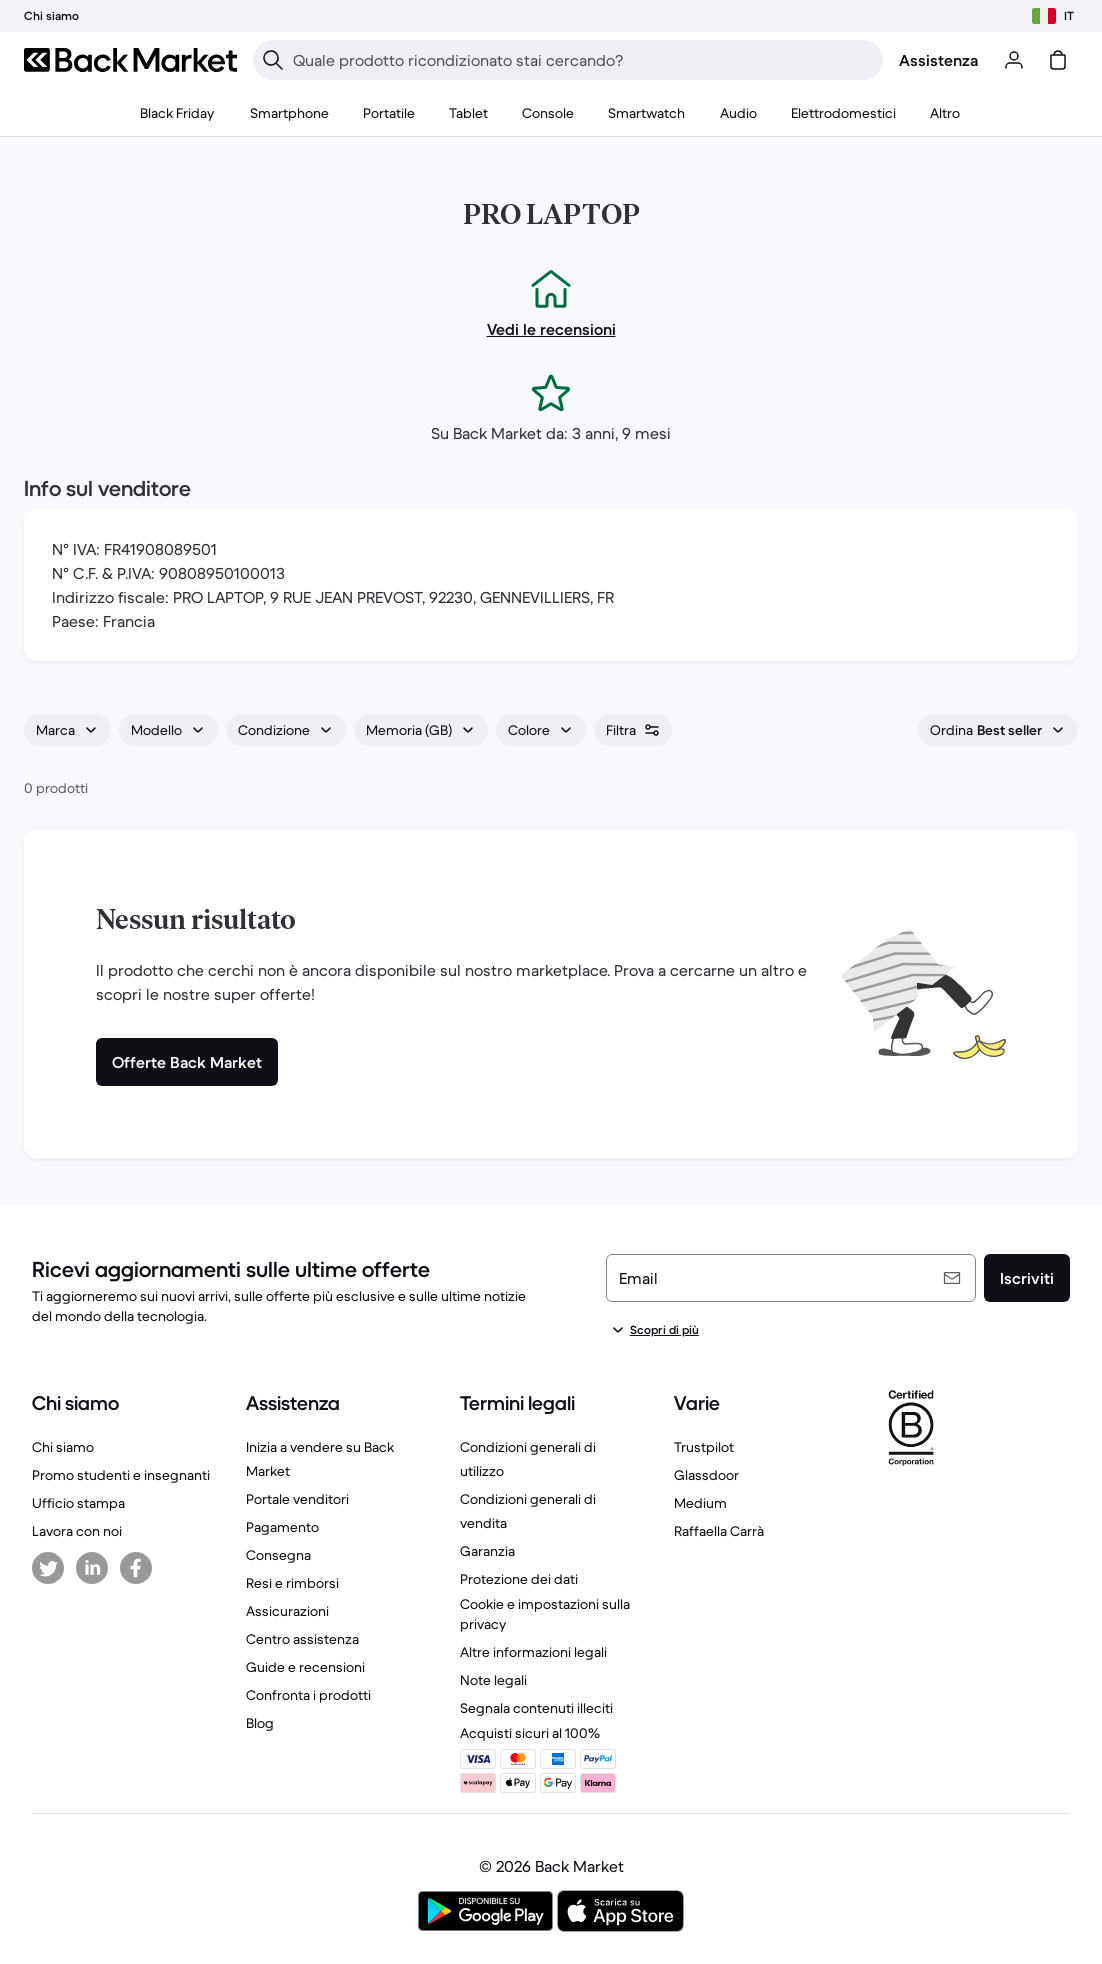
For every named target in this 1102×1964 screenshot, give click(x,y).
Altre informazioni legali (533, 1652)
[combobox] (67, 730)
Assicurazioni (287, 1611)
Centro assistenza (302, 1639)
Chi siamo (63, 1447)
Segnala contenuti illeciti (536, 1708)
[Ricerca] (273, 60)
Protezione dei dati (519, 1579)
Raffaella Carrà (719, 1531)
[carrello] (1058, 60)
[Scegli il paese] (1053, 16)
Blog (260, 1723)
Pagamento (282, 1527)
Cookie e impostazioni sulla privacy (545, 1614)
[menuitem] (290, 114)
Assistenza (938, 60)
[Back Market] (130, 60)
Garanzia (487, 1551)
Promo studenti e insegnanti (121, 1475)
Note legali (493, 1680)
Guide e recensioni (305, 1667)
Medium (700, 1503)
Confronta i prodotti (308, 1695)
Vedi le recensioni (551, 329)
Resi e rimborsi (292, 1583)
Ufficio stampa (78, 1503)
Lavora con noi (77, 1531)
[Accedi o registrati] (1014, 60)
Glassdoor (706, 1475)
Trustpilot (704, 1447)
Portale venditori (297, 1499)
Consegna (278, 1555)
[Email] (791, 1278)
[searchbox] (584, 60)
